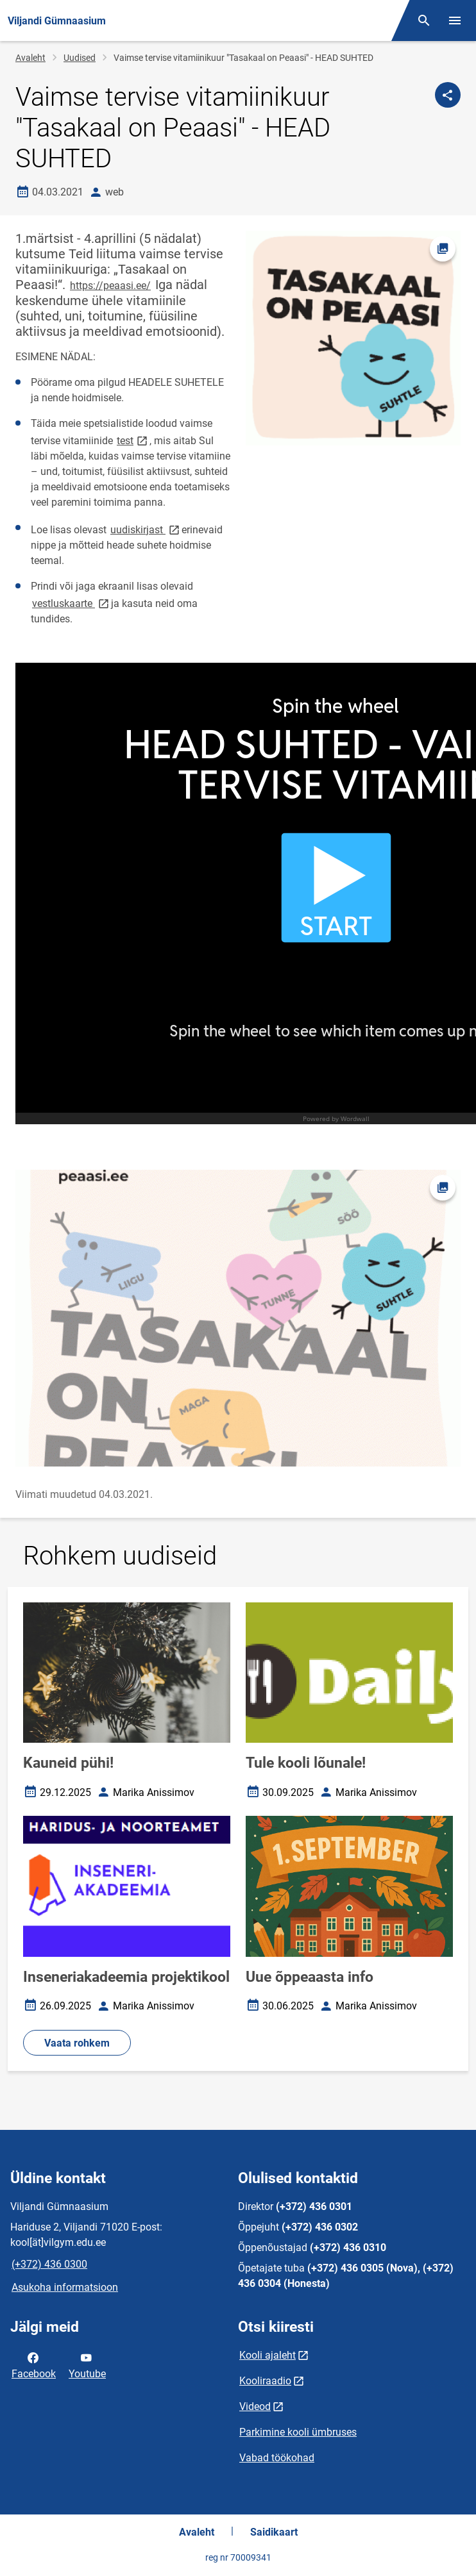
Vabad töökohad (276, 2458)
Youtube (87, 2364)
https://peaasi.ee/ (110, 285)
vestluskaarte (71, 603)
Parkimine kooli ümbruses (298, 2432)
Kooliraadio (265, 2381)
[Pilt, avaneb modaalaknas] (238, 1318)
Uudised (80, 58)
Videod (255, 2406)
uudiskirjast (146, 529)
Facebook (34, 2364)
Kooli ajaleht (267, 2355)
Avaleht (30, 58)
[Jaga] (448, 95)
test (133, 440)
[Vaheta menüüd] (455, 20)
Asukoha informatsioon (65, 2287)
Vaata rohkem (77, 2043)
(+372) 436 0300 (49, 2264)
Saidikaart (274, 2532)
